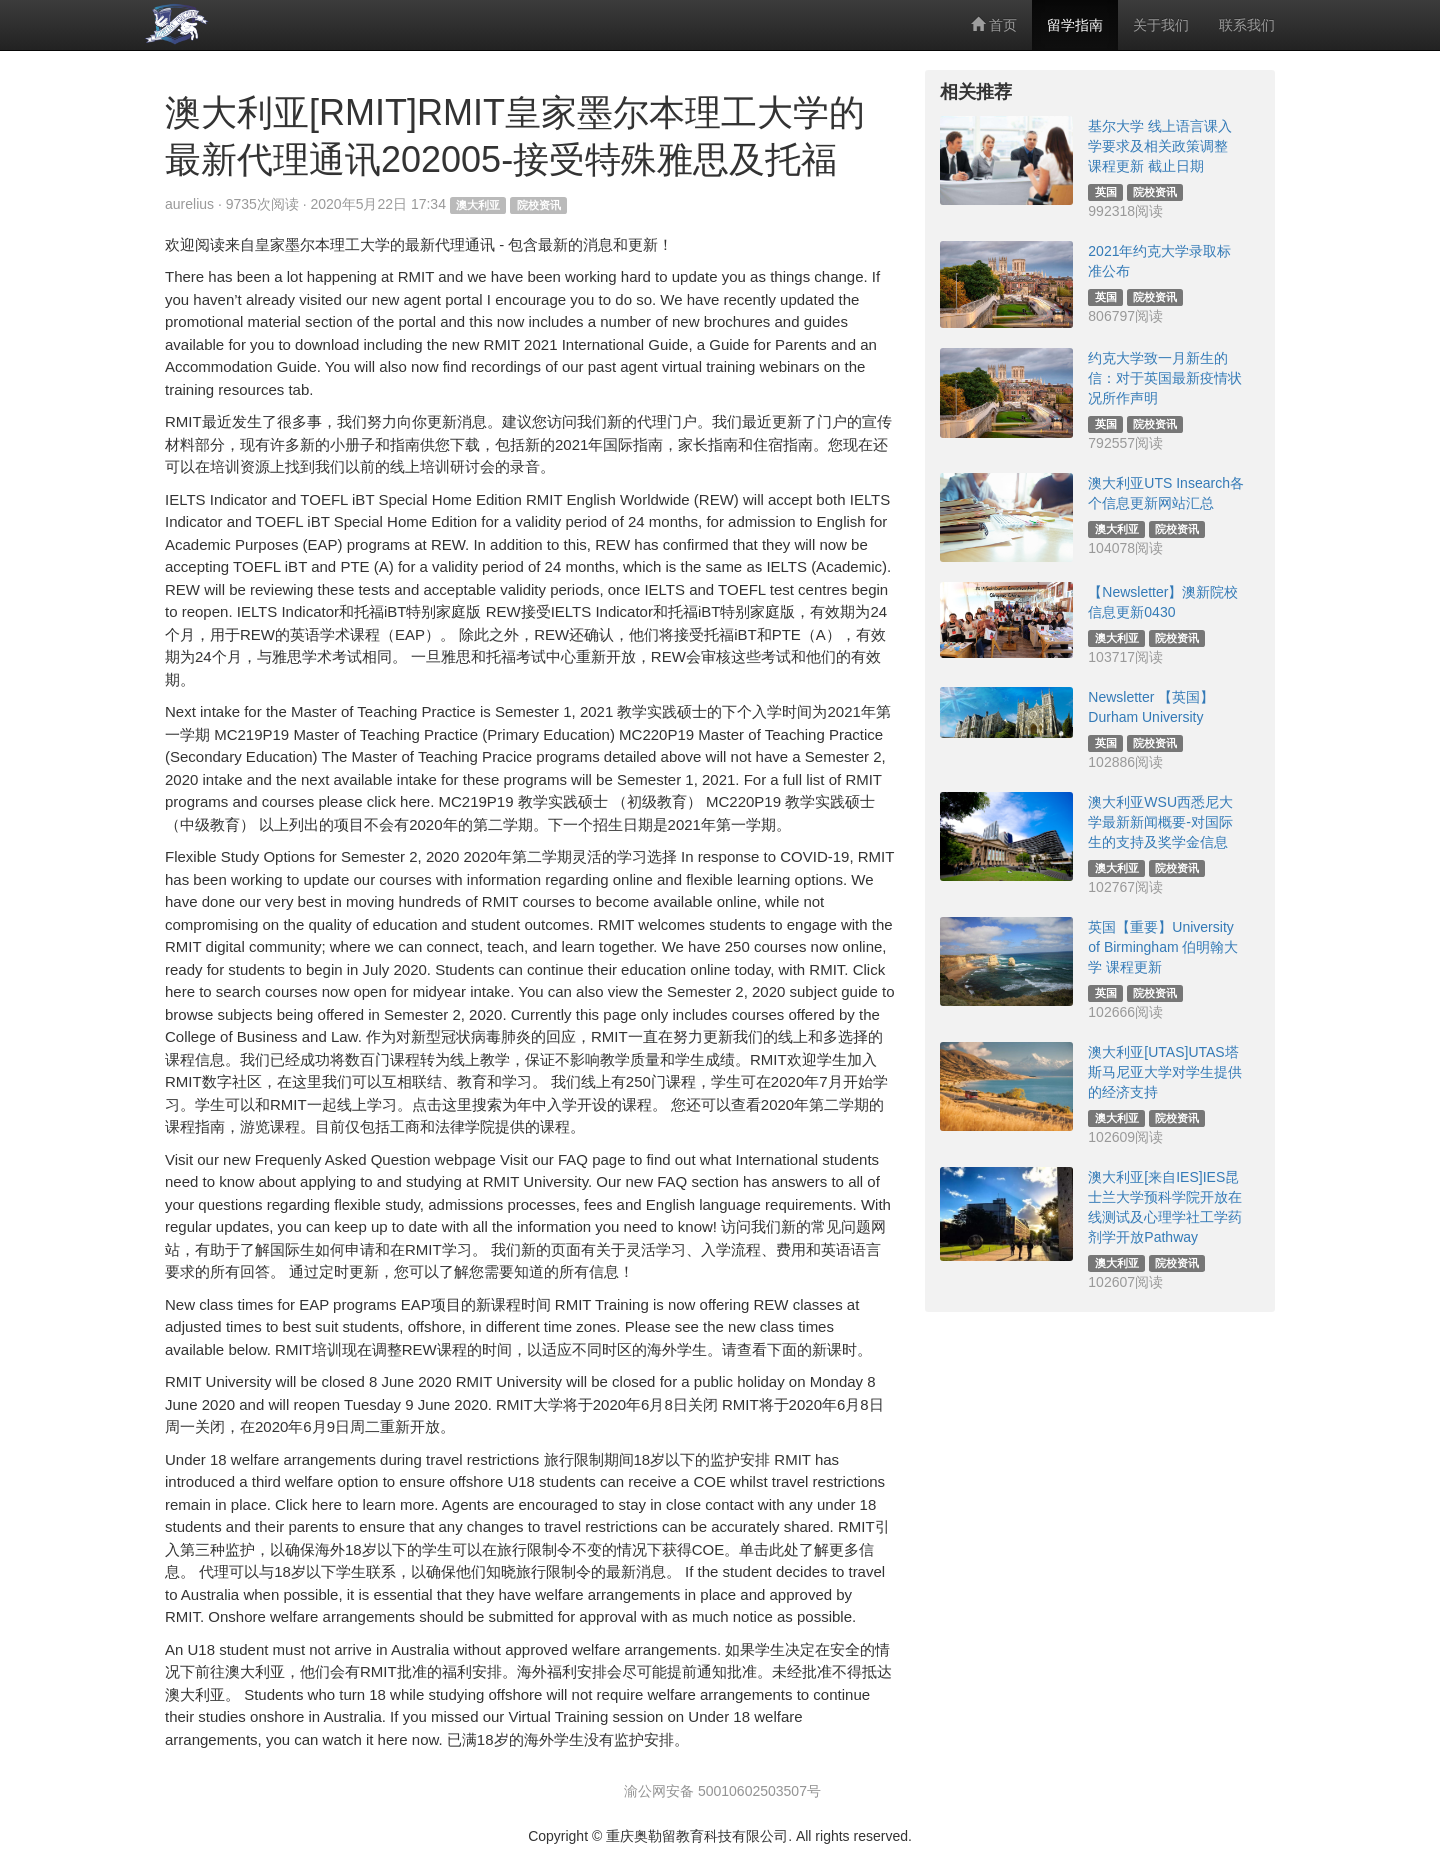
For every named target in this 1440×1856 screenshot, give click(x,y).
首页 (994, 25)
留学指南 (1075, 25)
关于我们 (1161, 25)
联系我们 (1247, 25)
